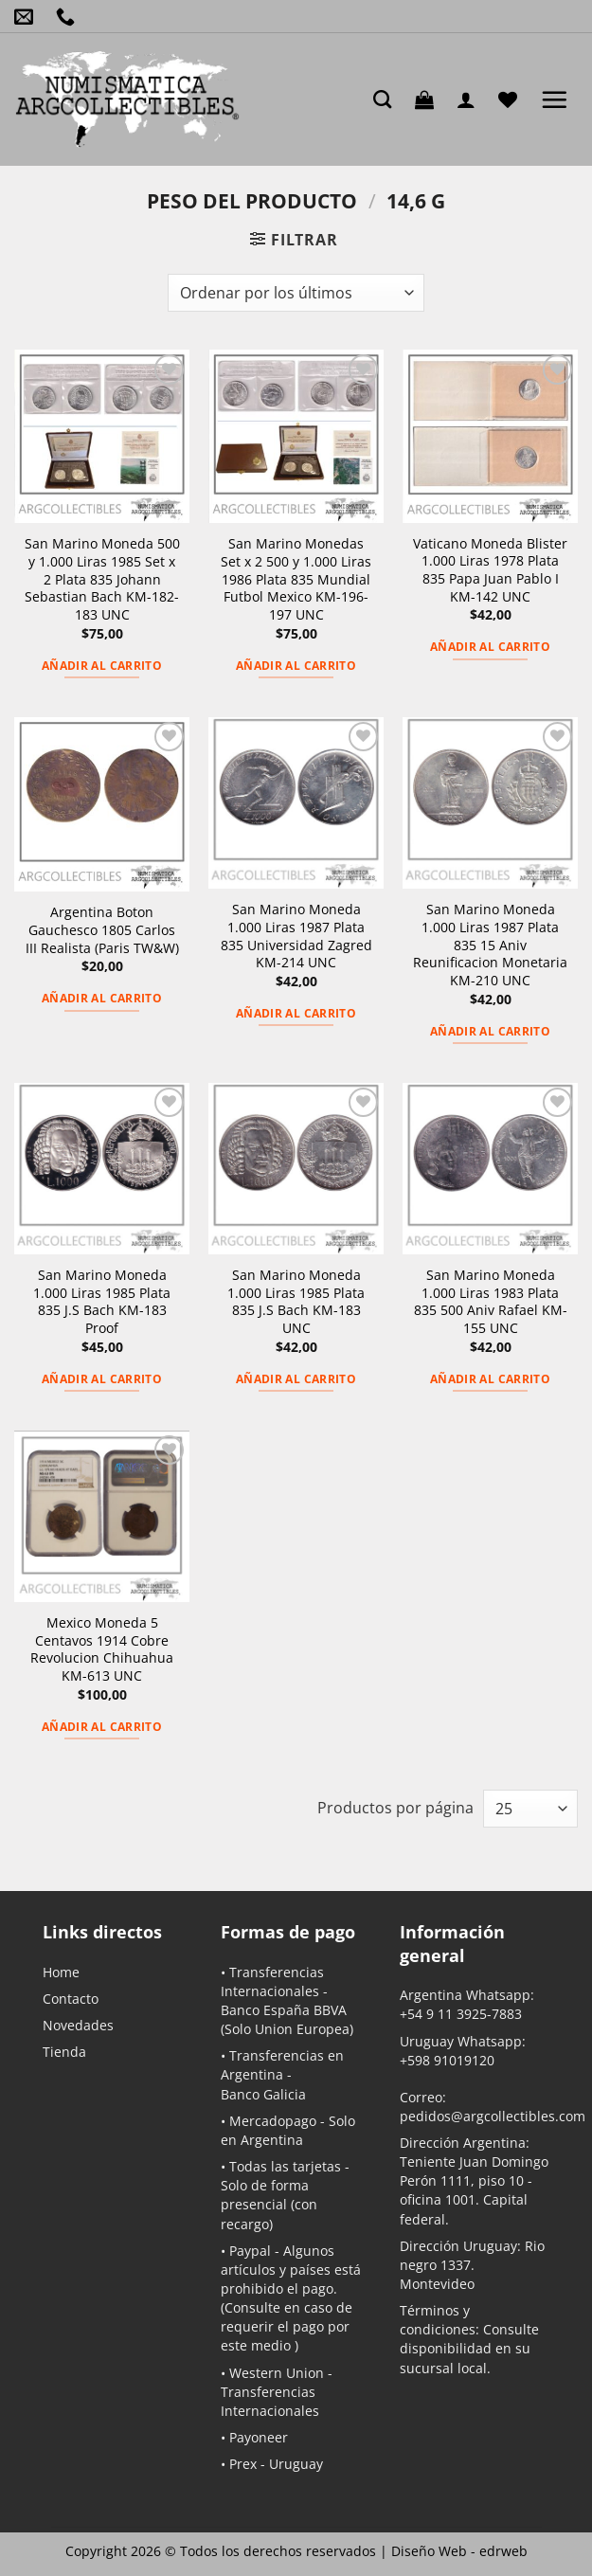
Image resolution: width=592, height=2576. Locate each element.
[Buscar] (387, 99)
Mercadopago (272, 2121)
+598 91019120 (447, 2060)
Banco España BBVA (284, 2010)
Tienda (64, 2052)
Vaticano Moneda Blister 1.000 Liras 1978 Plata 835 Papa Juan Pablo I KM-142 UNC (490, 570)
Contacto (71, 1999)
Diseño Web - (459, 2551)
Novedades (78, 2025)
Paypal (250, 2251)
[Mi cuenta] (471, 99)
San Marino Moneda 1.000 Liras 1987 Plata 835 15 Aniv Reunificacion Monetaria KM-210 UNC (490, 945)
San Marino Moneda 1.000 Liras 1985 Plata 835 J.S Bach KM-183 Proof (101, 1302)
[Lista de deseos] (512, 99)
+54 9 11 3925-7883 (461, 2014)
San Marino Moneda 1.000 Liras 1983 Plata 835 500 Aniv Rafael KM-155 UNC (490, 1302)
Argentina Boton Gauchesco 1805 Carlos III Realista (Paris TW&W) (102, 930)
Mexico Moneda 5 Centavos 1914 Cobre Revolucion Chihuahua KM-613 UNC (101, 1649)
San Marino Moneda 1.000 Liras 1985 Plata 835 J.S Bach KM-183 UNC (296, 1302)
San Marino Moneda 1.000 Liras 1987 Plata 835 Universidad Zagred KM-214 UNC (296, 936)
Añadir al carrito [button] (102, 665)
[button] (429, 99)
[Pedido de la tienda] (295, 293)
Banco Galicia (263, 2094)
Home (61, 1972)
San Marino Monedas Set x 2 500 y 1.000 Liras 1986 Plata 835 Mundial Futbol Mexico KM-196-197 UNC (296, 579)
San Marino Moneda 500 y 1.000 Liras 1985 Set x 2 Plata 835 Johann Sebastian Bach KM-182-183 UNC (102, 579)
